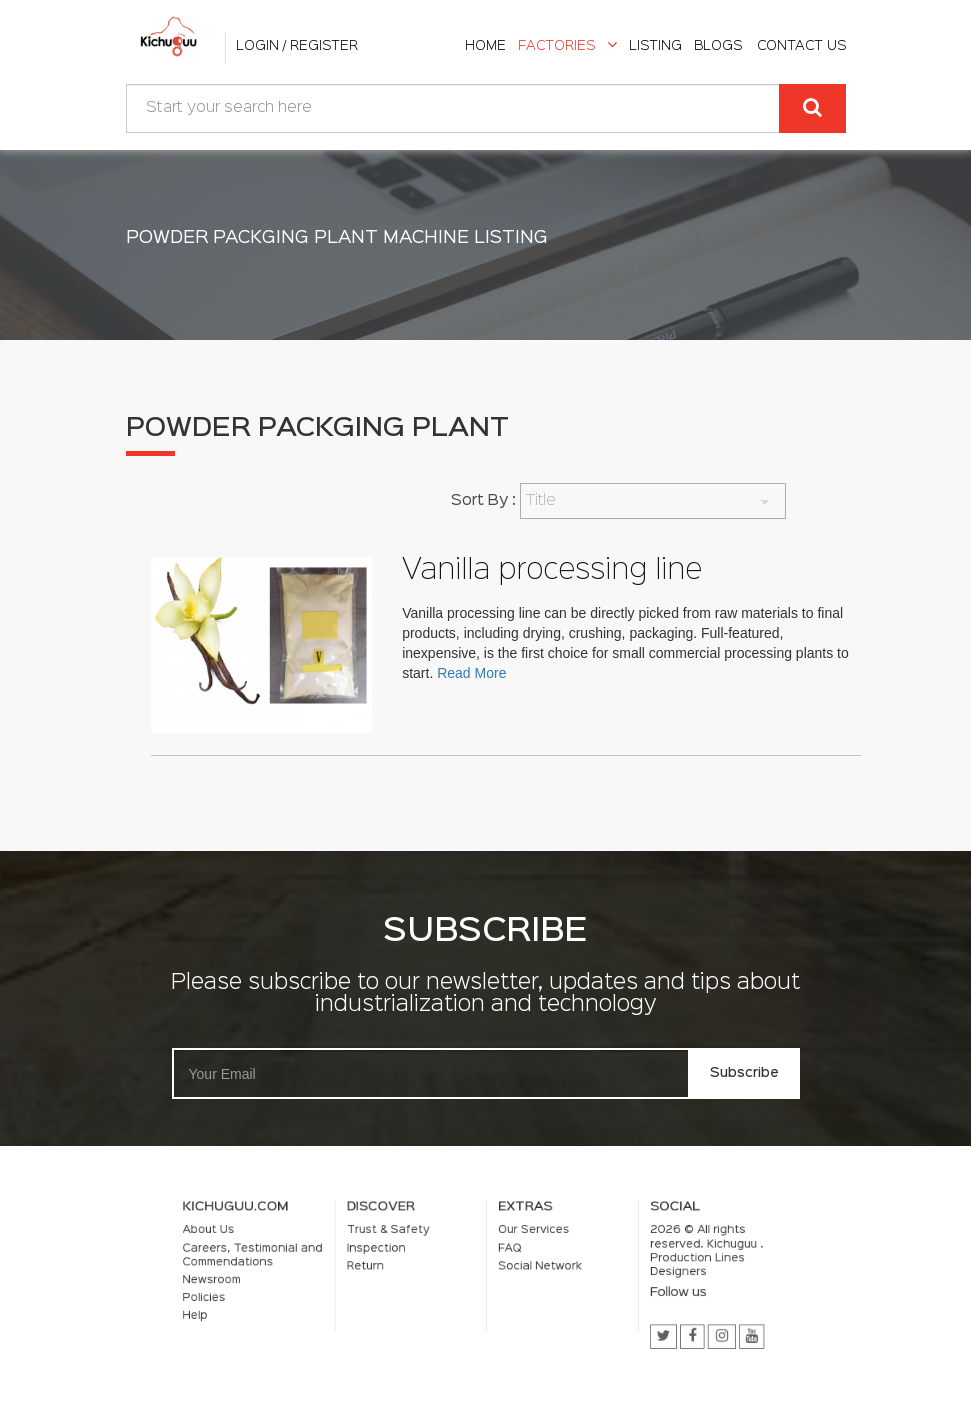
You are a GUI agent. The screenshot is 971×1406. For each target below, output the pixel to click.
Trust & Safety (403, 1238)
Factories (567, 46)
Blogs (718, 46)
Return (383, 1268)
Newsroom (254, 1280)
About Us (252, 1238)
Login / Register (297, 46)
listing (655, 46)
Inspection (393, 1253)
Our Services (526, 1238)
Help (240, 1310)
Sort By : (483, 501)
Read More (472, 673)
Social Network (531, 1268)
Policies (248, 1295)
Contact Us (801, 46)
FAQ (506, 1253)
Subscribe (744, 1073)
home (485, 46)
